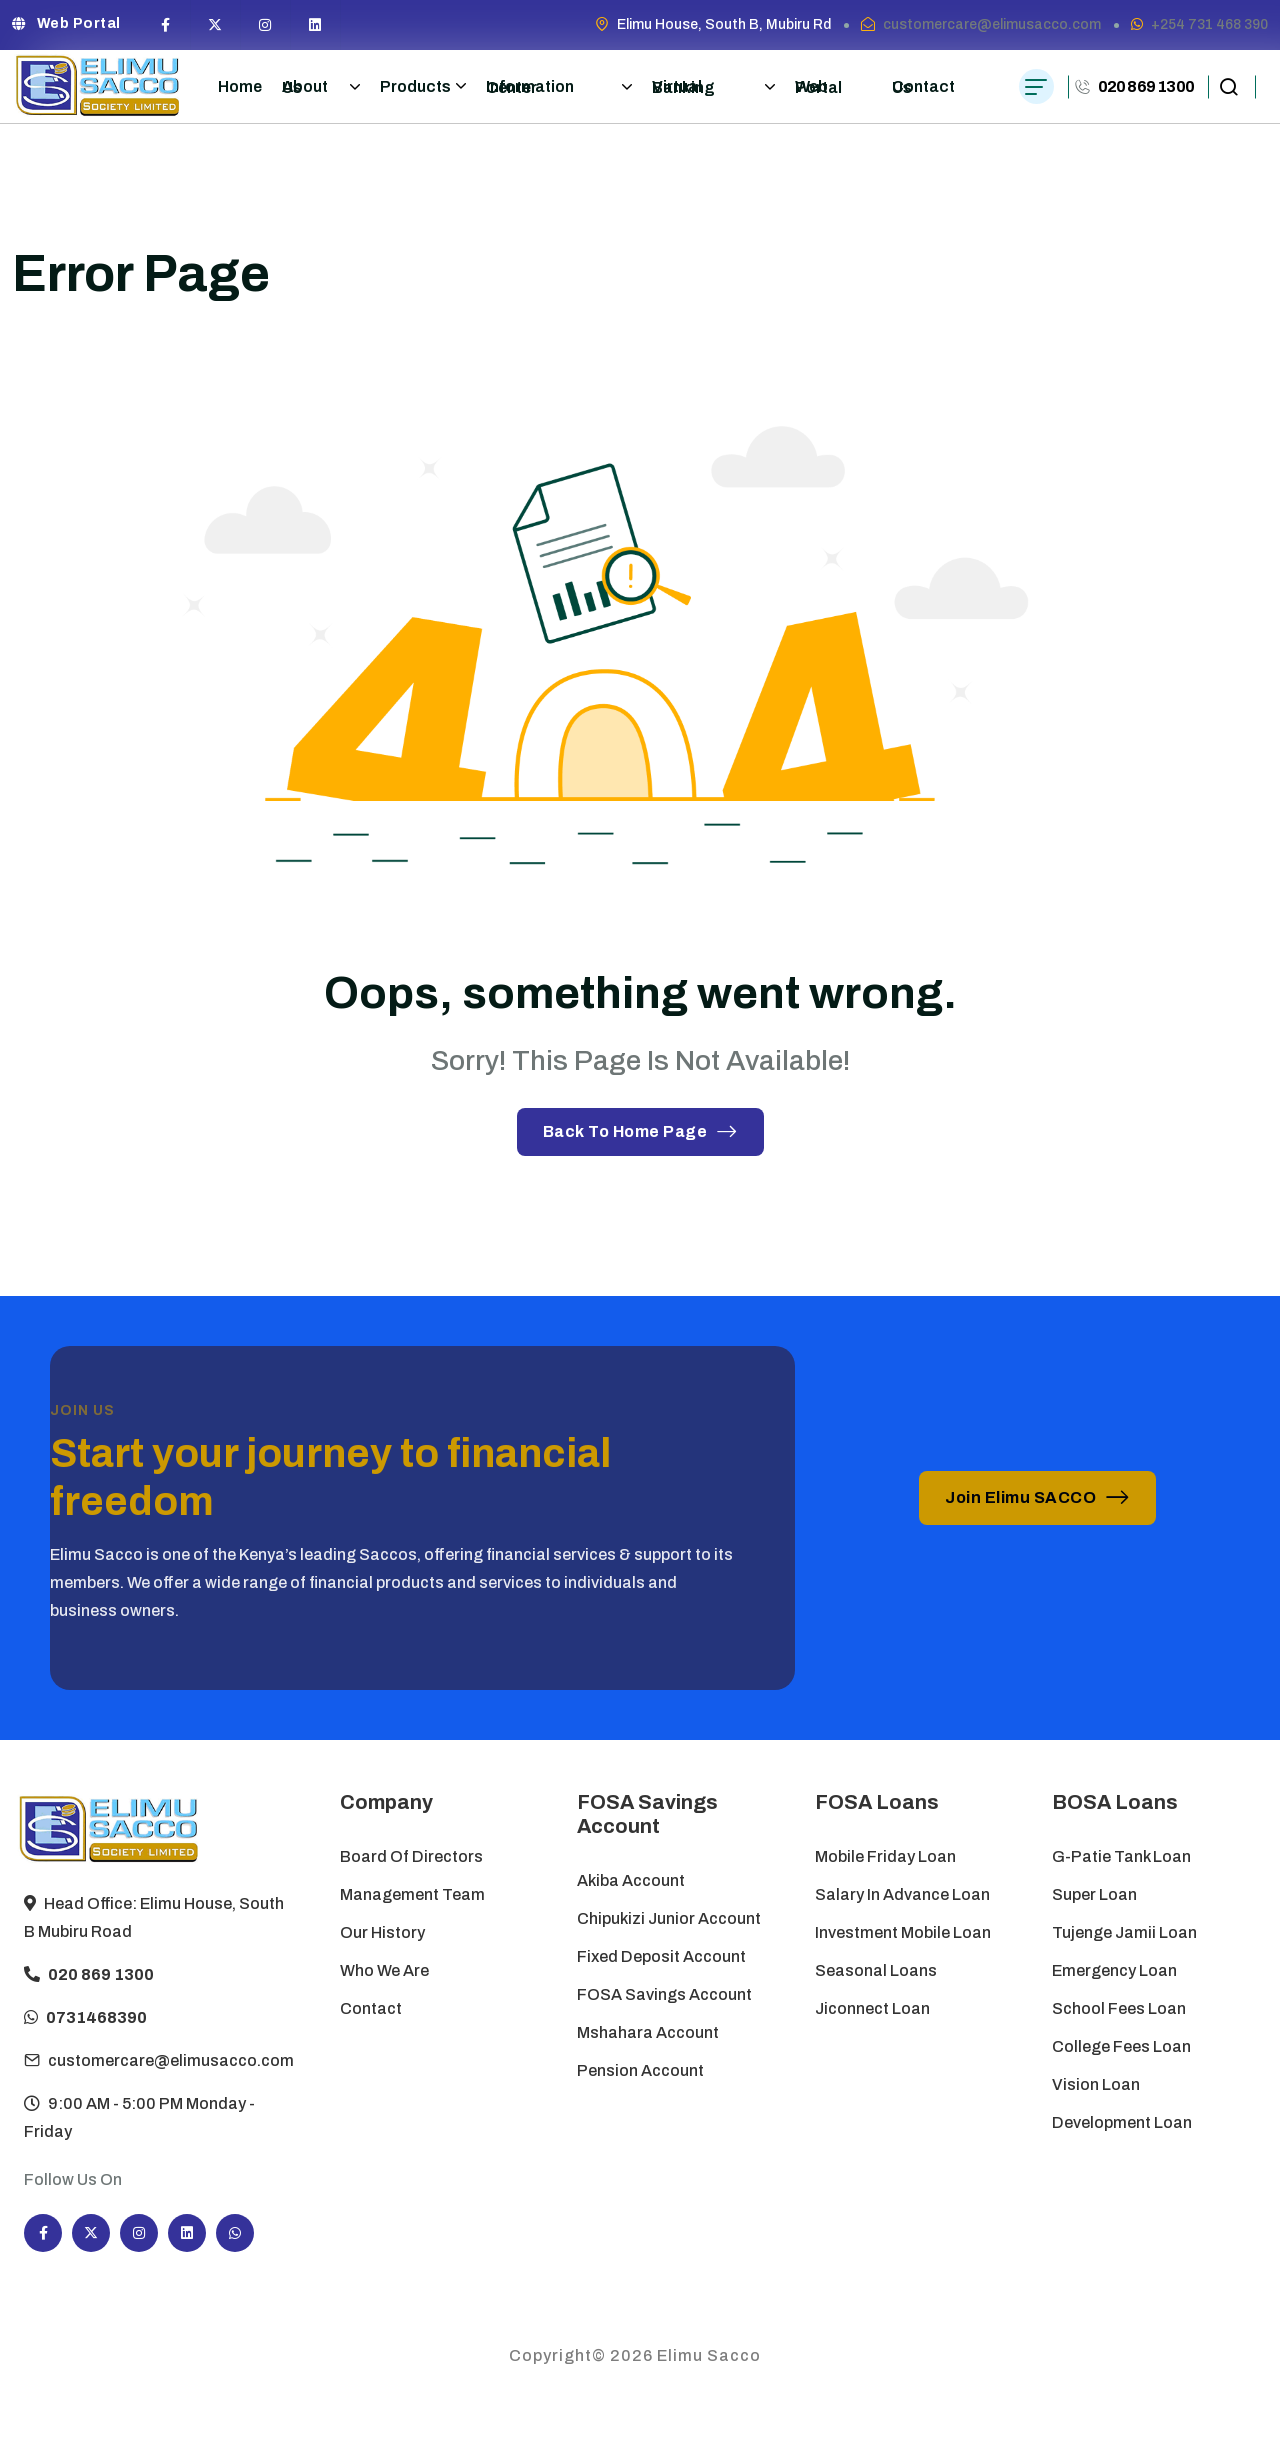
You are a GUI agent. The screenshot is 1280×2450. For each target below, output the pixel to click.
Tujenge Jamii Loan (1124, 1932)
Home (240, 86)
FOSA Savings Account (664, 1994)
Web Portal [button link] (66, 23)
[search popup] (1228, 86)
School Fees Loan (1119, 2008)
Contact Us (923, 87)
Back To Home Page (640, 1131)
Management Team (412, 1894)
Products (423, 86)
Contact (371, 2008)
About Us (321, 87)
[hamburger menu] (1036, 86)
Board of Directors (411, 1856)
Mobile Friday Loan (885, 1856)
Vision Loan (1096, 2084)
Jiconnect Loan (872, 2008)
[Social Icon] (166, 25)
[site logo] (98, 86)
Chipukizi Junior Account (669, 1918)
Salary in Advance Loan (902, 1894)
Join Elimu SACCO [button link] (1037, 1497)
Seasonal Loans (876, 1970)
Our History (382, 1932)
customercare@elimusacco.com (992, 24)
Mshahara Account (648, 2032)
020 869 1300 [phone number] (1146, 86)
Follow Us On (73, 2179)
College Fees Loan (1121, 2046)
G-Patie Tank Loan (1121, 1856)
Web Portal (818, 87)
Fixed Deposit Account (661, 1956)
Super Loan (1095, 1894)
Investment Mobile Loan (903, 1932)
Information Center (559, 87)
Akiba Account (631, 1880)
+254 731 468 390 (1209, 24)
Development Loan (1122, 2122)
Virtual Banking (713, 87)
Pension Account (640, 2070)
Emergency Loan (1114, 1970)
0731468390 (96, 2043)
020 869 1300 (101, 2000)
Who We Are (384, 1970)
